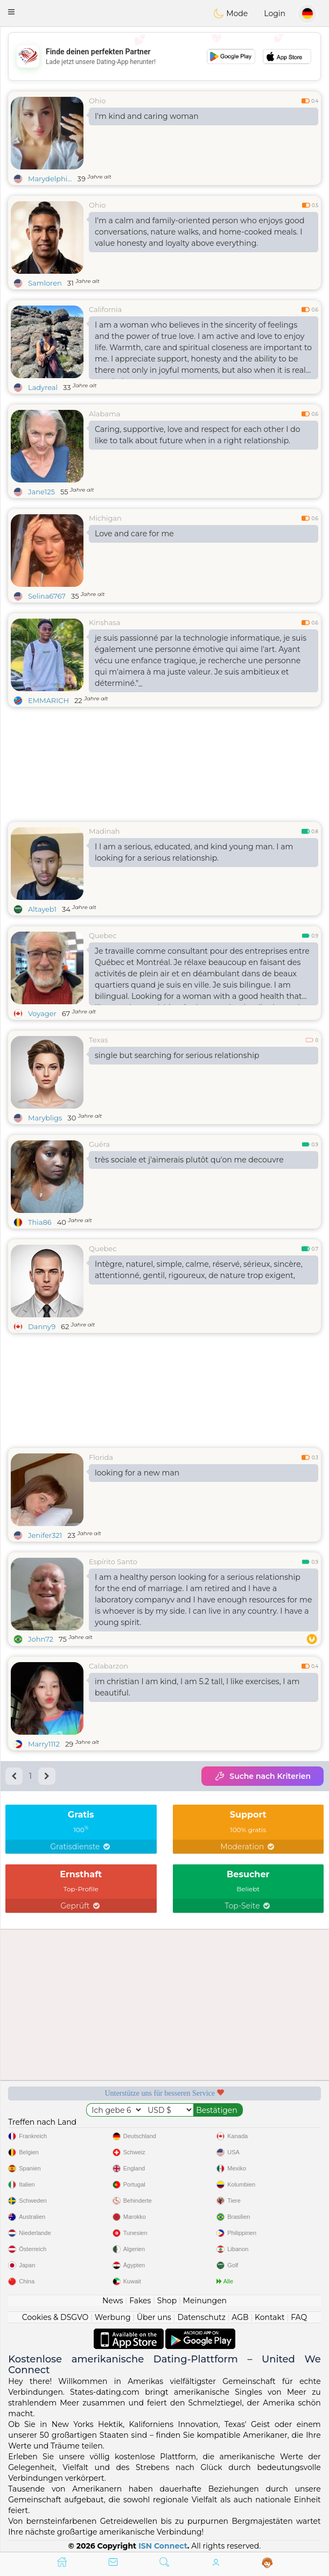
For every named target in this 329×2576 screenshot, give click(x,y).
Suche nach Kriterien (262, 1776)
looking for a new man (137, 1473)
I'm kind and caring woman (147, 116)
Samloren (45, 283)
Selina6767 (47, 596)
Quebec (102, 935)
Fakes (140, 2300)
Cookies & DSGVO (55, 2317)
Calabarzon (108, 1666)
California (105, 309)
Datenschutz (201, 2317)
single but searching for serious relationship (177, 1055)
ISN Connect (162, 2546)
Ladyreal (43, 387)
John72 (40, 1639)
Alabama (104, 413)
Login (274, 13)
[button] (11, 12)
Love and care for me (134, 533)
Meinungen (205, 2300)
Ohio (97, 100)
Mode (230, 13)
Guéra (99, 1144)
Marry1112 (44, 1744)
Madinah (104, 831)
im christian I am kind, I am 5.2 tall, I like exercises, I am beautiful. (197, 1687)
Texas (98, 1039)
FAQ (299, 2317)
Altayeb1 (42, 909)
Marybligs (45, 1117)
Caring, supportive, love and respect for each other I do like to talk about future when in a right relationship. (197, 434)
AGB (240, 2317)
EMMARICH (48, 700)
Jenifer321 (45, 1535)
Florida (101, 1457)
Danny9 (41, 1326)
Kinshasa (104, 622)
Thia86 (40, 1222)
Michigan (105, 518)
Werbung (113, 2317)
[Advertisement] (164, 56)
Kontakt (270, 2317)
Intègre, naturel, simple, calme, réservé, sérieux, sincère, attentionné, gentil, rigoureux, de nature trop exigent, (199, 1269)
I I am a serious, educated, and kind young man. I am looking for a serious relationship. (194, 852)
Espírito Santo (113, 1561)
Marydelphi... (50, 178)
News (112, 2300)
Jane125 (41, 491)
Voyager (42, 1013)
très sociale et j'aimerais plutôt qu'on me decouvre (189, 1160)
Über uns (154, 2317)
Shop (167, 2300)
